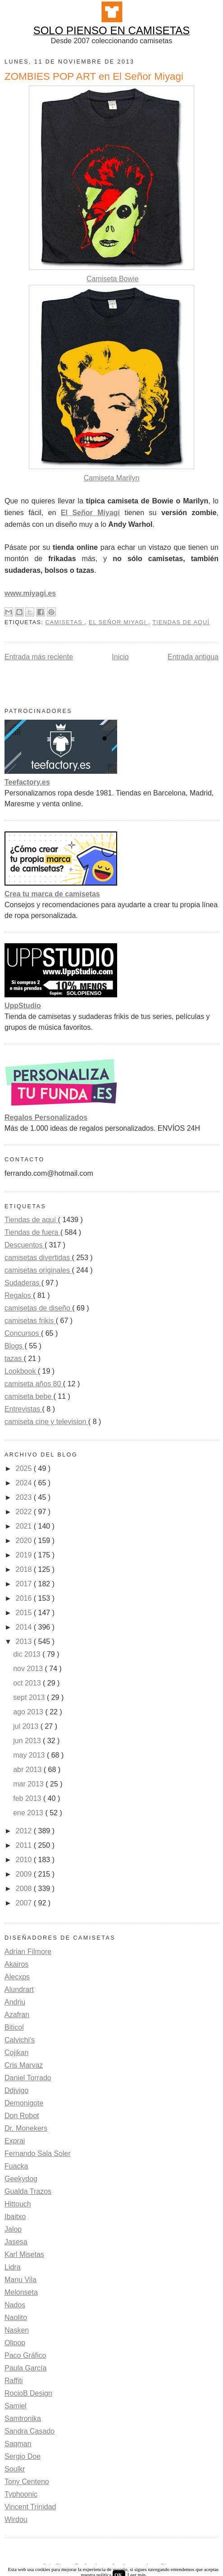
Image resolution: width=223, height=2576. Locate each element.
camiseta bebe (29, 1396)
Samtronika (23, 2418)
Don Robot (22, 2115)
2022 (25, 1512)
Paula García (25, 2368)
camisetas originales (38, 1270)
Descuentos (25, 1245)
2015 (25, 1613)
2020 (25, 1540)
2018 (25, 1569)
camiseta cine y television (46, 1421)
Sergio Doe (23, 2456)
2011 (25, 1845)
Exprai (15, 2141)
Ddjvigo (16, 2090)
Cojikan (16, 2052)
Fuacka (16, 2166)
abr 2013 (28, 1769)
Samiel (16, 2406)
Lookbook (21, 1371)
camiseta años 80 (34, 1384)
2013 (25, 1641)
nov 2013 (29, 1668)
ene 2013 (29, 1813)
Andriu (15, 2002)
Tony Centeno (27, 2481)
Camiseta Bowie (112, 279)
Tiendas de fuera (32, 1232)
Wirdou (16, 2519)
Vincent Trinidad (30, 2507)
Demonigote (24, 2103)
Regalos (19, 1295)
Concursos (23, 1333)
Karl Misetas (24, 2254)
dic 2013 (27, 1654)
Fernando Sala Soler (38, 2153)
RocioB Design (28, 2393)
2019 (25, 1555)
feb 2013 (28, 1798)
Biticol (14, 2027)
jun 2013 (28, 1741)
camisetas (64, 622)
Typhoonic (21, 2494)
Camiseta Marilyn (112, 478)
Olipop (15, 2343)
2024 (25, 1483)
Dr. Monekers (26, 2128)
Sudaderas (23, 1283)
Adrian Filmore (28, 1951)
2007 (25, 1903)
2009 (25, 1874)
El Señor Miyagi (90, 512)
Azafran (17, 2015)
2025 (25, 1468)
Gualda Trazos (28, 2191)
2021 (25, 1526)
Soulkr (15, 2469)
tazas (14, 1358)
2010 (25, 1859)
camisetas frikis (30, 1321)
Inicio (120, 657)
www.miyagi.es (30, 593)
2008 (25, 1888)
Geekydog (21, 2179)
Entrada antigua (193, 657)
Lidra (13, 2267)
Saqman (18, 2444)
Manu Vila (20, 2280)
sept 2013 (30, 1697)
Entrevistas (23, 1409)
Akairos (16, 1964)
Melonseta (21, 2292)
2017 (25, 1584)
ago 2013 (29, 1712)
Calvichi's (20, 2040)
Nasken (17, 2330)
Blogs (14, 1346)
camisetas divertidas (38, 1257)
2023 (25, 1497)
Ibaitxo (15, 2216)
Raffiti (14, 2380)
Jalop (13, 2229)
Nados (15, 2305)
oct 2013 (28, 1683)
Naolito (16, 2317)
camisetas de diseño (38, 1308)
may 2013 (30, 1755)
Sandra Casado (30, 2431)
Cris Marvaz (24, 2065)
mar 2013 (29, 1784)
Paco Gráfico (25, 2355)
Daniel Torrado (28, 2078)
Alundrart (19, 1989)
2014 (25, 1627)
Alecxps (17, 1977)
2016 (25, 1598)
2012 (25, 1831)
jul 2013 (27, 1726)
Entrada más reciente (39, 657)
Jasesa (16, 2242)
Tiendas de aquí (180, 622)
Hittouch (18, 2204)
